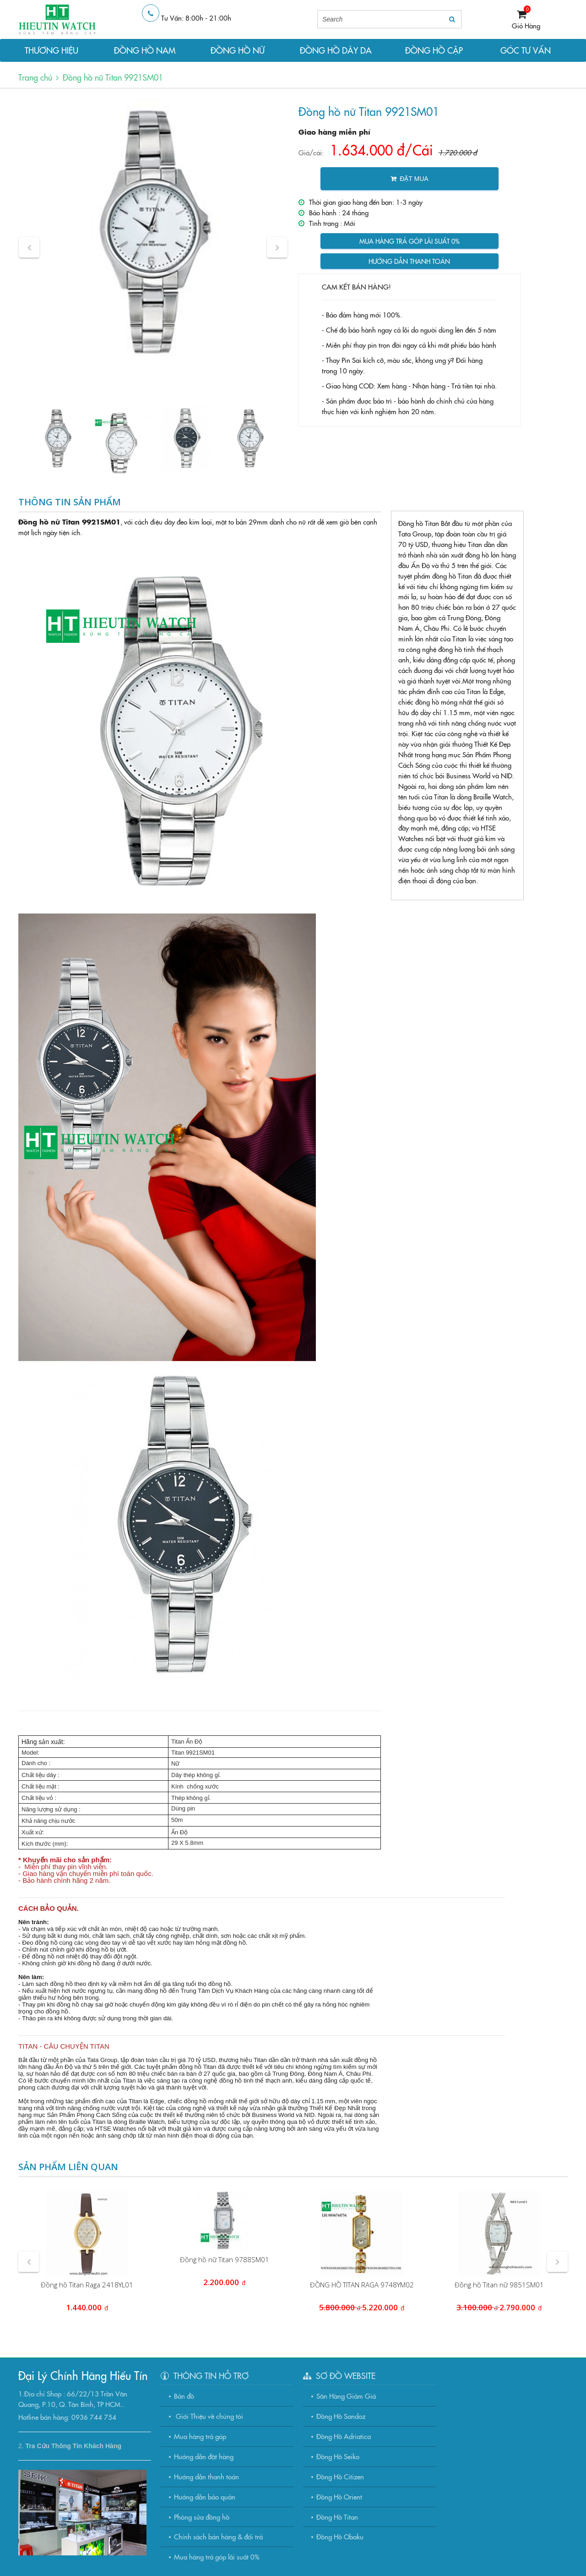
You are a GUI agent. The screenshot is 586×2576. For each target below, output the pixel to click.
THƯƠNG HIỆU (51, 50)
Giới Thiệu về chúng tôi (208, 2416)
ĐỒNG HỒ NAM (144, 50)
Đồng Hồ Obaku (340, 2536)
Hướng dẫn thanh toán (409, 261)
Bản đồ (184, 2396)
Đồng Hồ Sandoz (340, 2416)
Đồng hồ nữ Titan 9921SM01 (113, 77)
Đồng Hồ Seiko (337, 2456)
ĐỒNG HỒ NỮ (238, 50)
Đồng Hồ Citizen (340, 2476)
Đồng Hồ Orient (339, 2496)
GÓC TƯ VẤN (525, 50)
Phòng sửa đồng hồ (201, 2516)
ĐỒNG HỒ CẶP (434, 50)
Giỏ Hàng (526, 25)
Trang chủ (35, 77)
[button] (29, 247)
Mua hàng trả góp (200, 2436)
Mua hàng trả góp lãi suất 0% (409, 241)
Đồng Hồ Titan (337, 2516)
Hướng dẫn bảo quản (204, 2496)
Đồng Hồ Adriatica (343, 2436)
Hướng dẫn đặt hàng (203, 2456)
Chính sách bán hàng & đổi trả (218, 2536)
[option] (153, 232)
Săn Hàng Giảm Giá (346, 2396)
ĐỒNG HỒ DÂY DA (336, 50)
